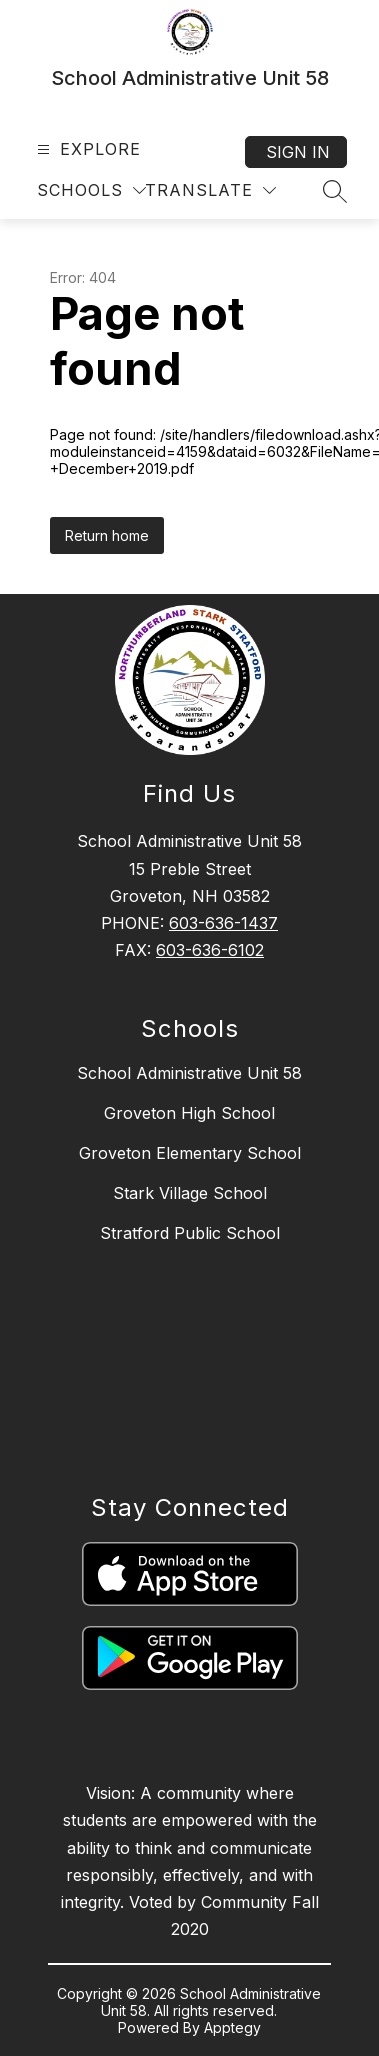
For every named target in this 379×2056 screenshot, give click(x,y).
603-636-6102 (210, 950)
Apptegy (232, 2027)
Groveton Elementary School (190, 1153)
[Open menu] (86, 149)
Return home (107, 535)
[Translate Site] (210, 190)
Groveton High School (189, 1113)
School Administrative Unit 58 (189, 1073)
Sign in (298, 152)
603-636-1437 (223, 923)
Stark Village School (190, 1193)
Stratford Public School (190, 1233)
